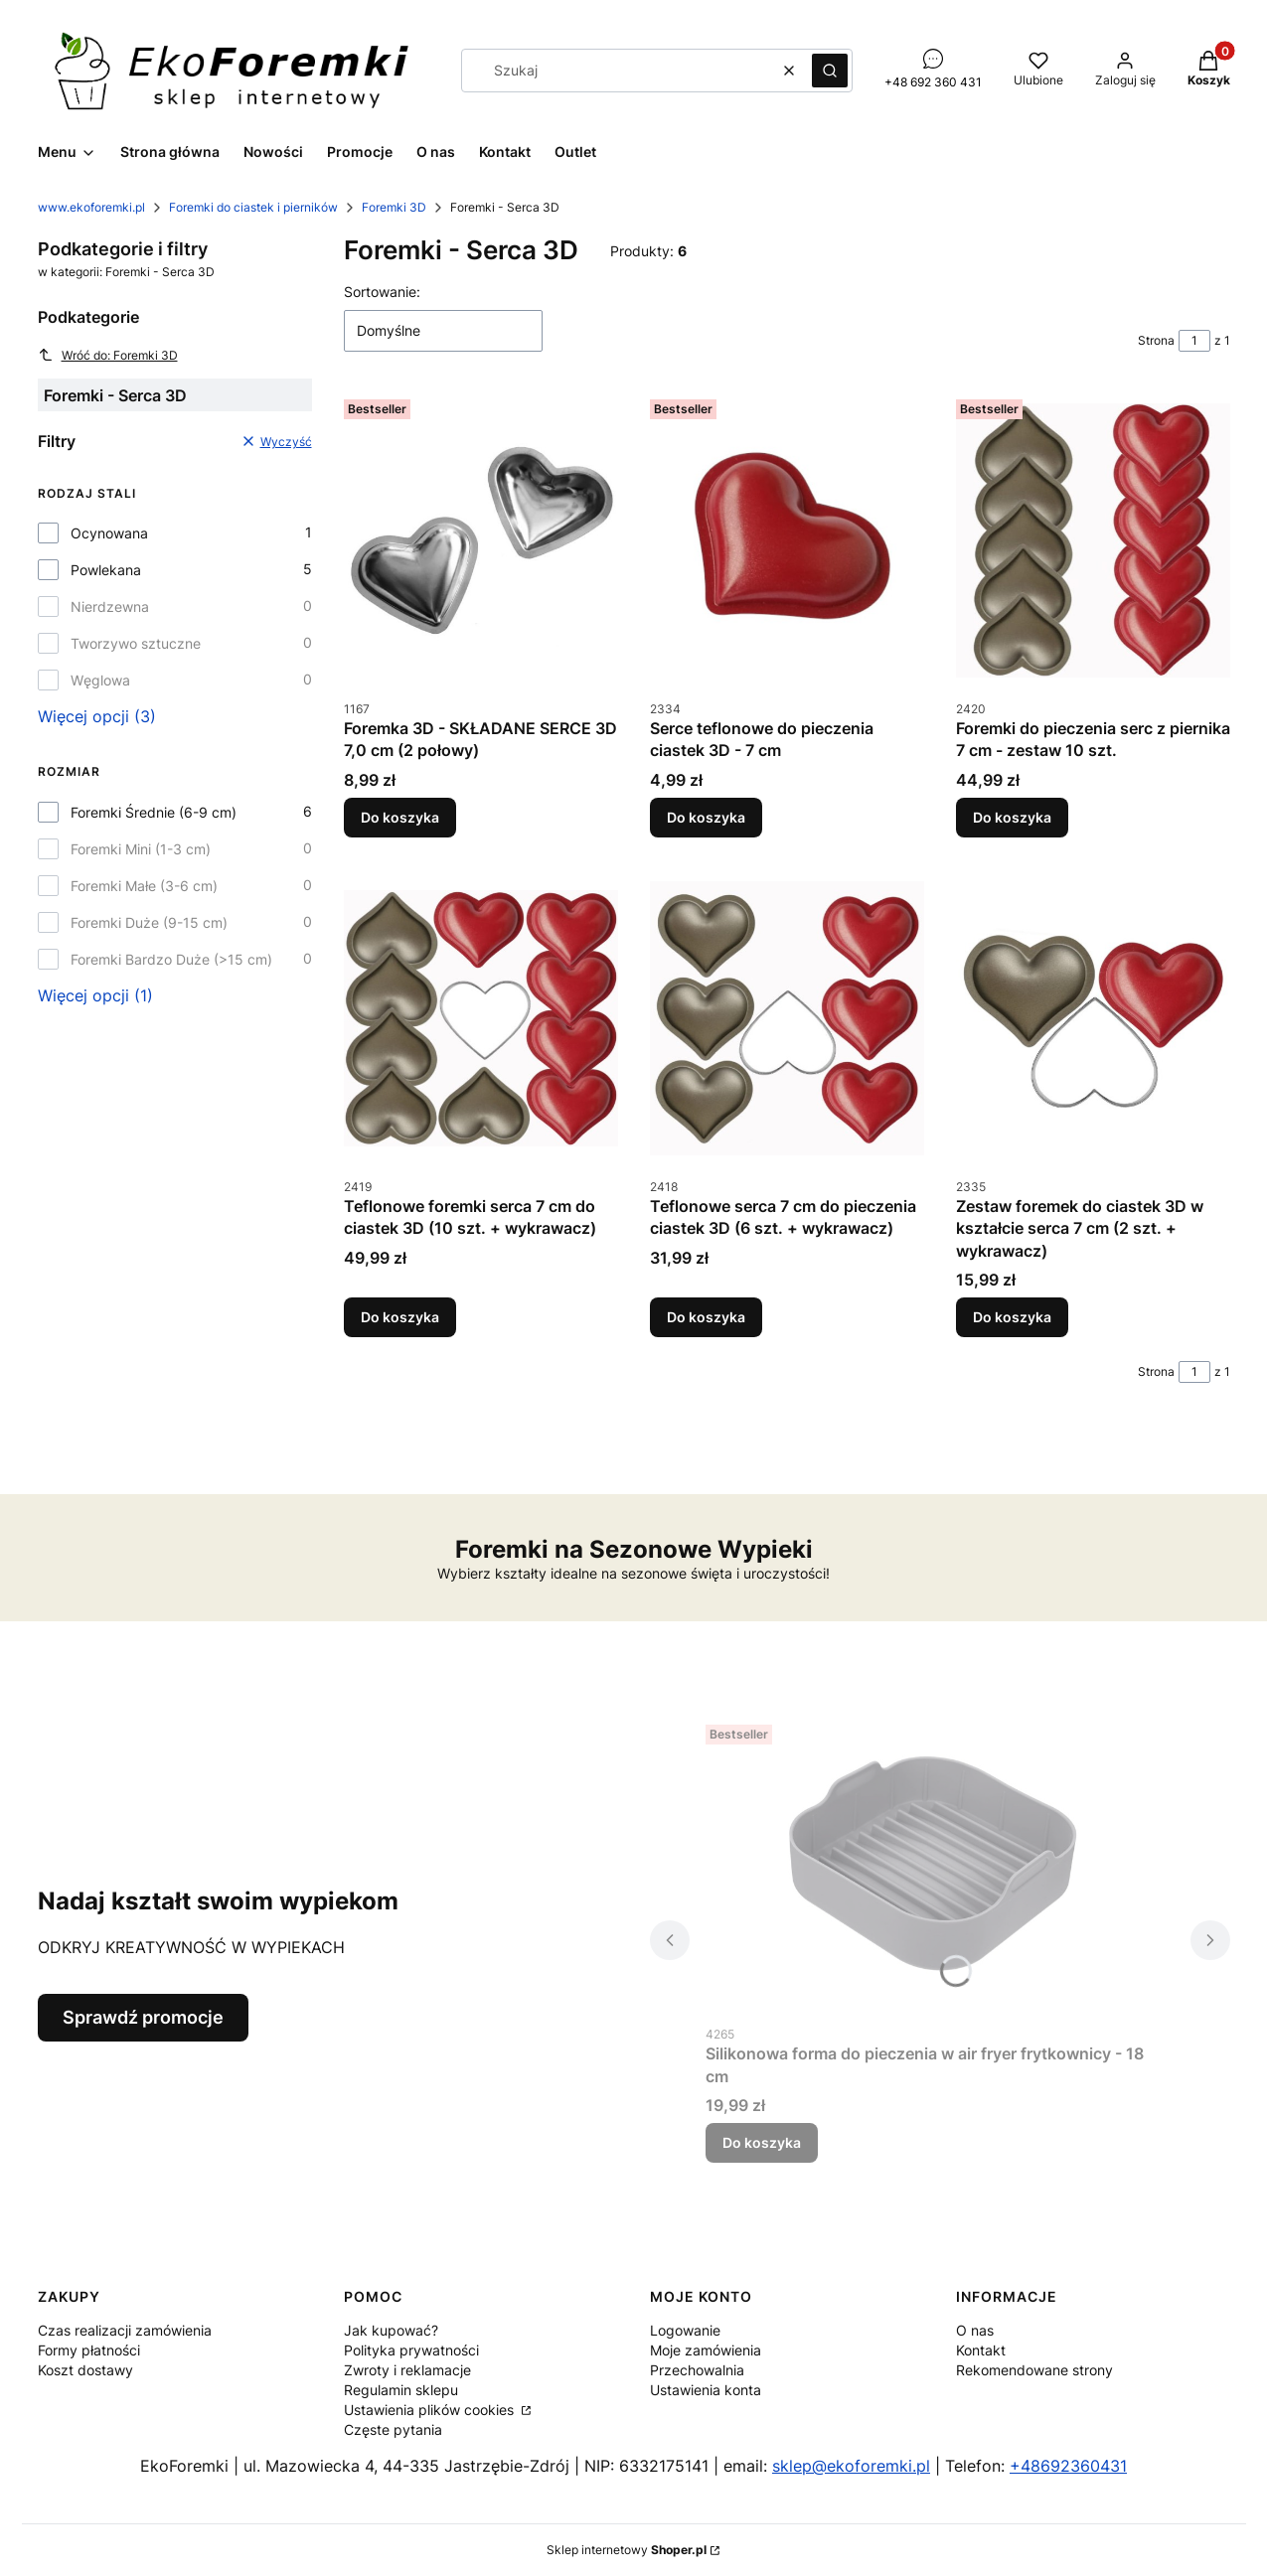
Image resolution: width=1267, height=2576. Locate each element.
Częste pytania (393, 2429)
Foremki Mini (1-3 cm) (141, 848)
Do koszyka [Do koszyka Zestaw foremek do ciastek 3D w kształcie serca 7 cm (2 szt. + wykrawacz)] (1012, 1316)
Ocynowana (109, 533)
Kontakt (981, 2350)
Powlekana (106, 569)
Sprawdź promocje (143, 2017)
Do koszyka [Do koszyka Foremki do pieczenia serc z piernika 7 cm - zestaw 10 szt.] (1012, 817)
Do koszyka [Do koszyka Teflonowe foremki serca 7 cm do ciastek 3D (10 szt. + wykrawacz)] (400, 1316)
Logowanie (685, 2330)
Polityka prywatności (411, 2350)
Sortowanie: (382, 291)
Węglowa (100, 680)
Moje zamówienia (705, 2350)
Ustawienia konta (705, 2389)
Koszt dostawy (85, 2369)
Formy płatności (89, 2350)
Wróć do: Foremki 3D (108, 355)
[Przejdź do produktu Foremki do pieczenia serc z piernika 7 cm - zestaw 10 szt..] (1093, 540)
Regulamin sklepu (401, 2389)
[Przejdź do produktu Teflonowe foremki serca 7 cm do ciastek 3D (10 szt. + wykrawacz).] (481, 1018)
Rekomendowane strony (1034, 2369)
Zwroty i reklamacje (407, 2369)
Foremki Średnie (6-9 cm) (154, 812)
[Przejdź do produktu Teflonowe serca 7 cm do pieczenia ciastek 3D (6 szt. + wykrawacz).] (787, 1018)
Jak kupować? (391, 2330)
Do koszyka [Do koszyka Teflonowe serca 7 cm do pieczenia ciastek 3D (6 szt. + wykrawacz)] (706, 1316)
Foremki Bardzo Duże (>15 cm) (171, 959)
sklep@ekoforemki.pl (851, 2466)
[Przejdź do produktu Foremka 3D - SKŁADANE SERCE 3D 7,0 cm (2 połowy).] (481, 540)
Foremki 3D (394, 207)
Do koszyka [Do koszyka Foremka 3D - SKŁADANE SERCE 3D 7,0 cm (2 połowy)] (400, 817)
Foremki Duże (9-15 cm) (149, 922)
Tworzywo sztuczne (136, 643)
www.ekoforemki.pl (91, 207)
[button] (830, 70)
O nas (975, 2330)
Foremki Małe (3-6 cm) (144, 885)
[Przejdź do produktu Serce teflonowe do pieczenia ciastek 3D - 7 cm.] (787, 540)
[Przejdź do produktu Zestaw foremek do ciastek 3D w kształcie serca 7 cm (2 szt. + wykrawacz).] (1093, 1018)
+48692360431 (1068, 2466)
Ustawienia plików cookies (431, 2409)
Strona (1156, 340)
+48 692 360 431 (933, 82)
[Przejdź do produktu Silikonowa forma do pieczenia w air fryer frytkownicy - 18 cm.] (932, 1866)
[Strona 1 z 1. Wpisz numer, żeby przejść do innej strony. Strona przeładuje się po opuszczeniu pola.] (1194, 341)
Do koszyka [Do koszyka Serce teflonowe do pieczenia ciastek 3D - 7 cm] (706, 817)
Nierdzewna (110, 606)
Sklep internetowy (627, 2549)
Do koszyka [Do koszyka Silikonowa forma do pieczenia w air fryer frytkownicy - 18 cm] (761, 2142)
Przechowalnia (697, 2369)
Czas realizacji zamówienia (125, 2330)
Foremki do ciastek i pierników (253, 207)
